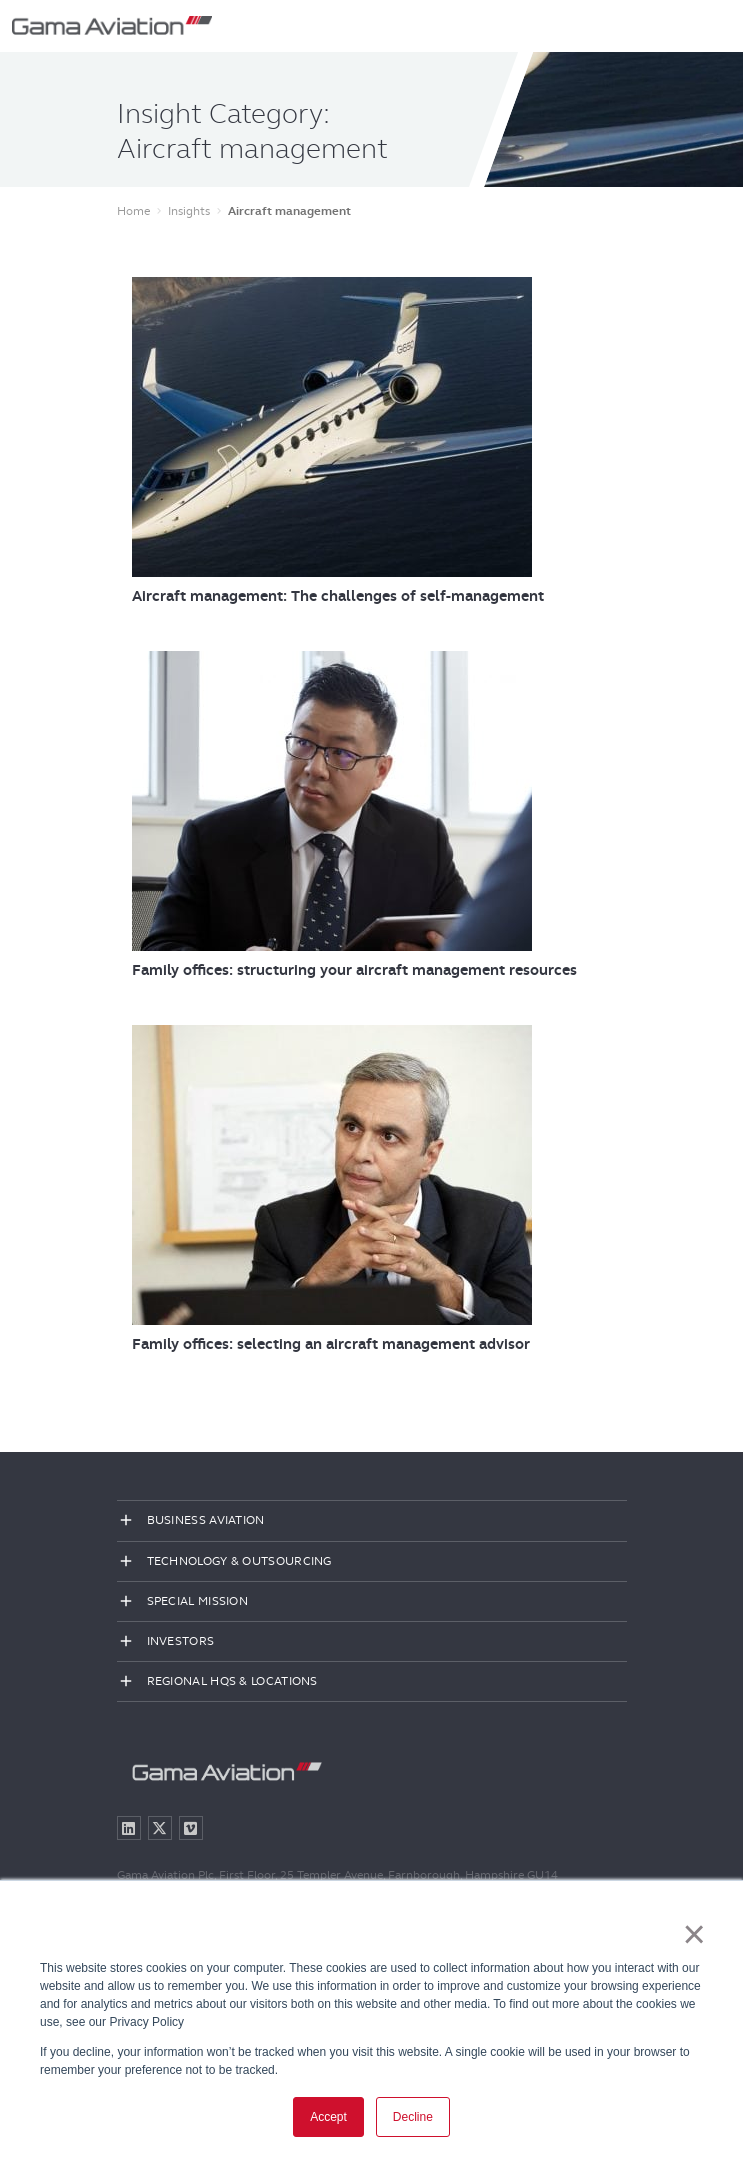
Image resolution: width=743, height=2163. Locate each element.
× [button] (694, 1934)
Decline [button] (413, 2117)
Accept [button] (328, 2117)
